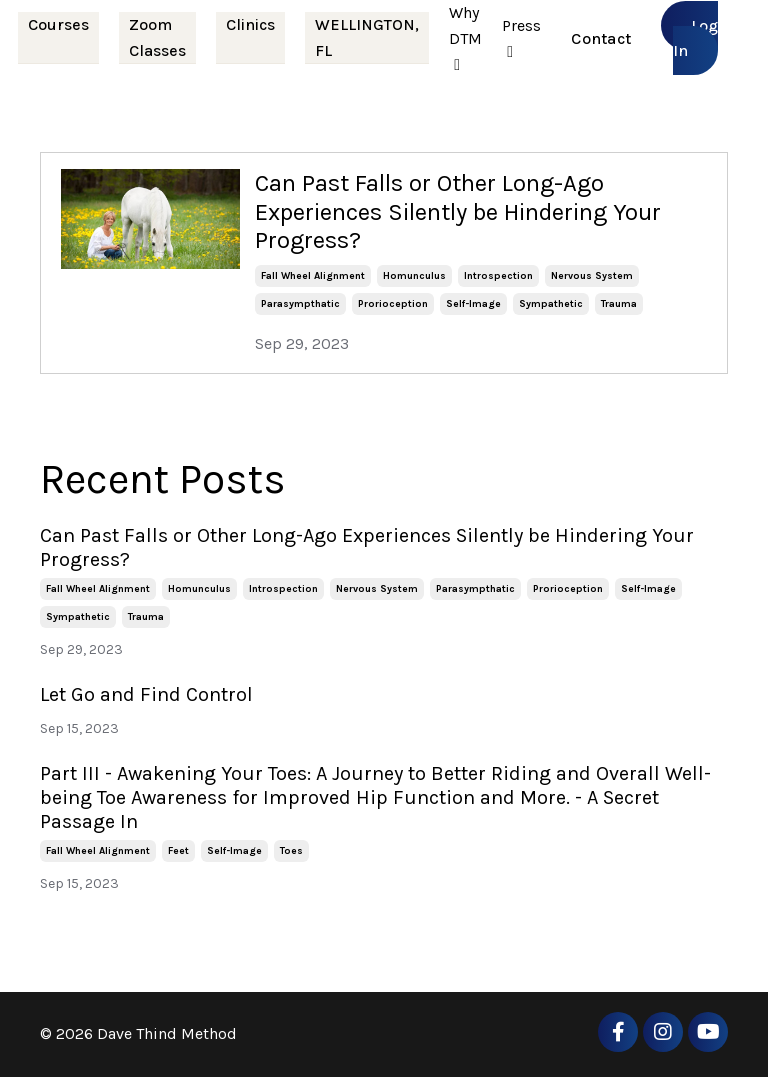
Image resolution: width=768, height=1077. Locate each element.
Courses (58, 24)
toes (291, 851)
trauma (619, 304)
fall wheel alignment (313, 276)
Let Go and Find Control (146, 694)
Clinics (250, 24)
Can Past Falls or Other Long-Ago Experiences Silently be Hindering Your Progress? (458, 212)
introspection (498, 276)
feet (178, 851)
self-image (473, 304)
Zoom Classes (157, 37)
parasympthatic (300, 304)
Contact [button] (601, 38)
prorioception (393, 304)
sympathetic (551, 304)
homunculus (414, 276)
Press (521, 38)
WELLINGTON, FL (367, 37)
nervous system (592, 276)
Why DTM (465, 38)
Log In (695, 38)
